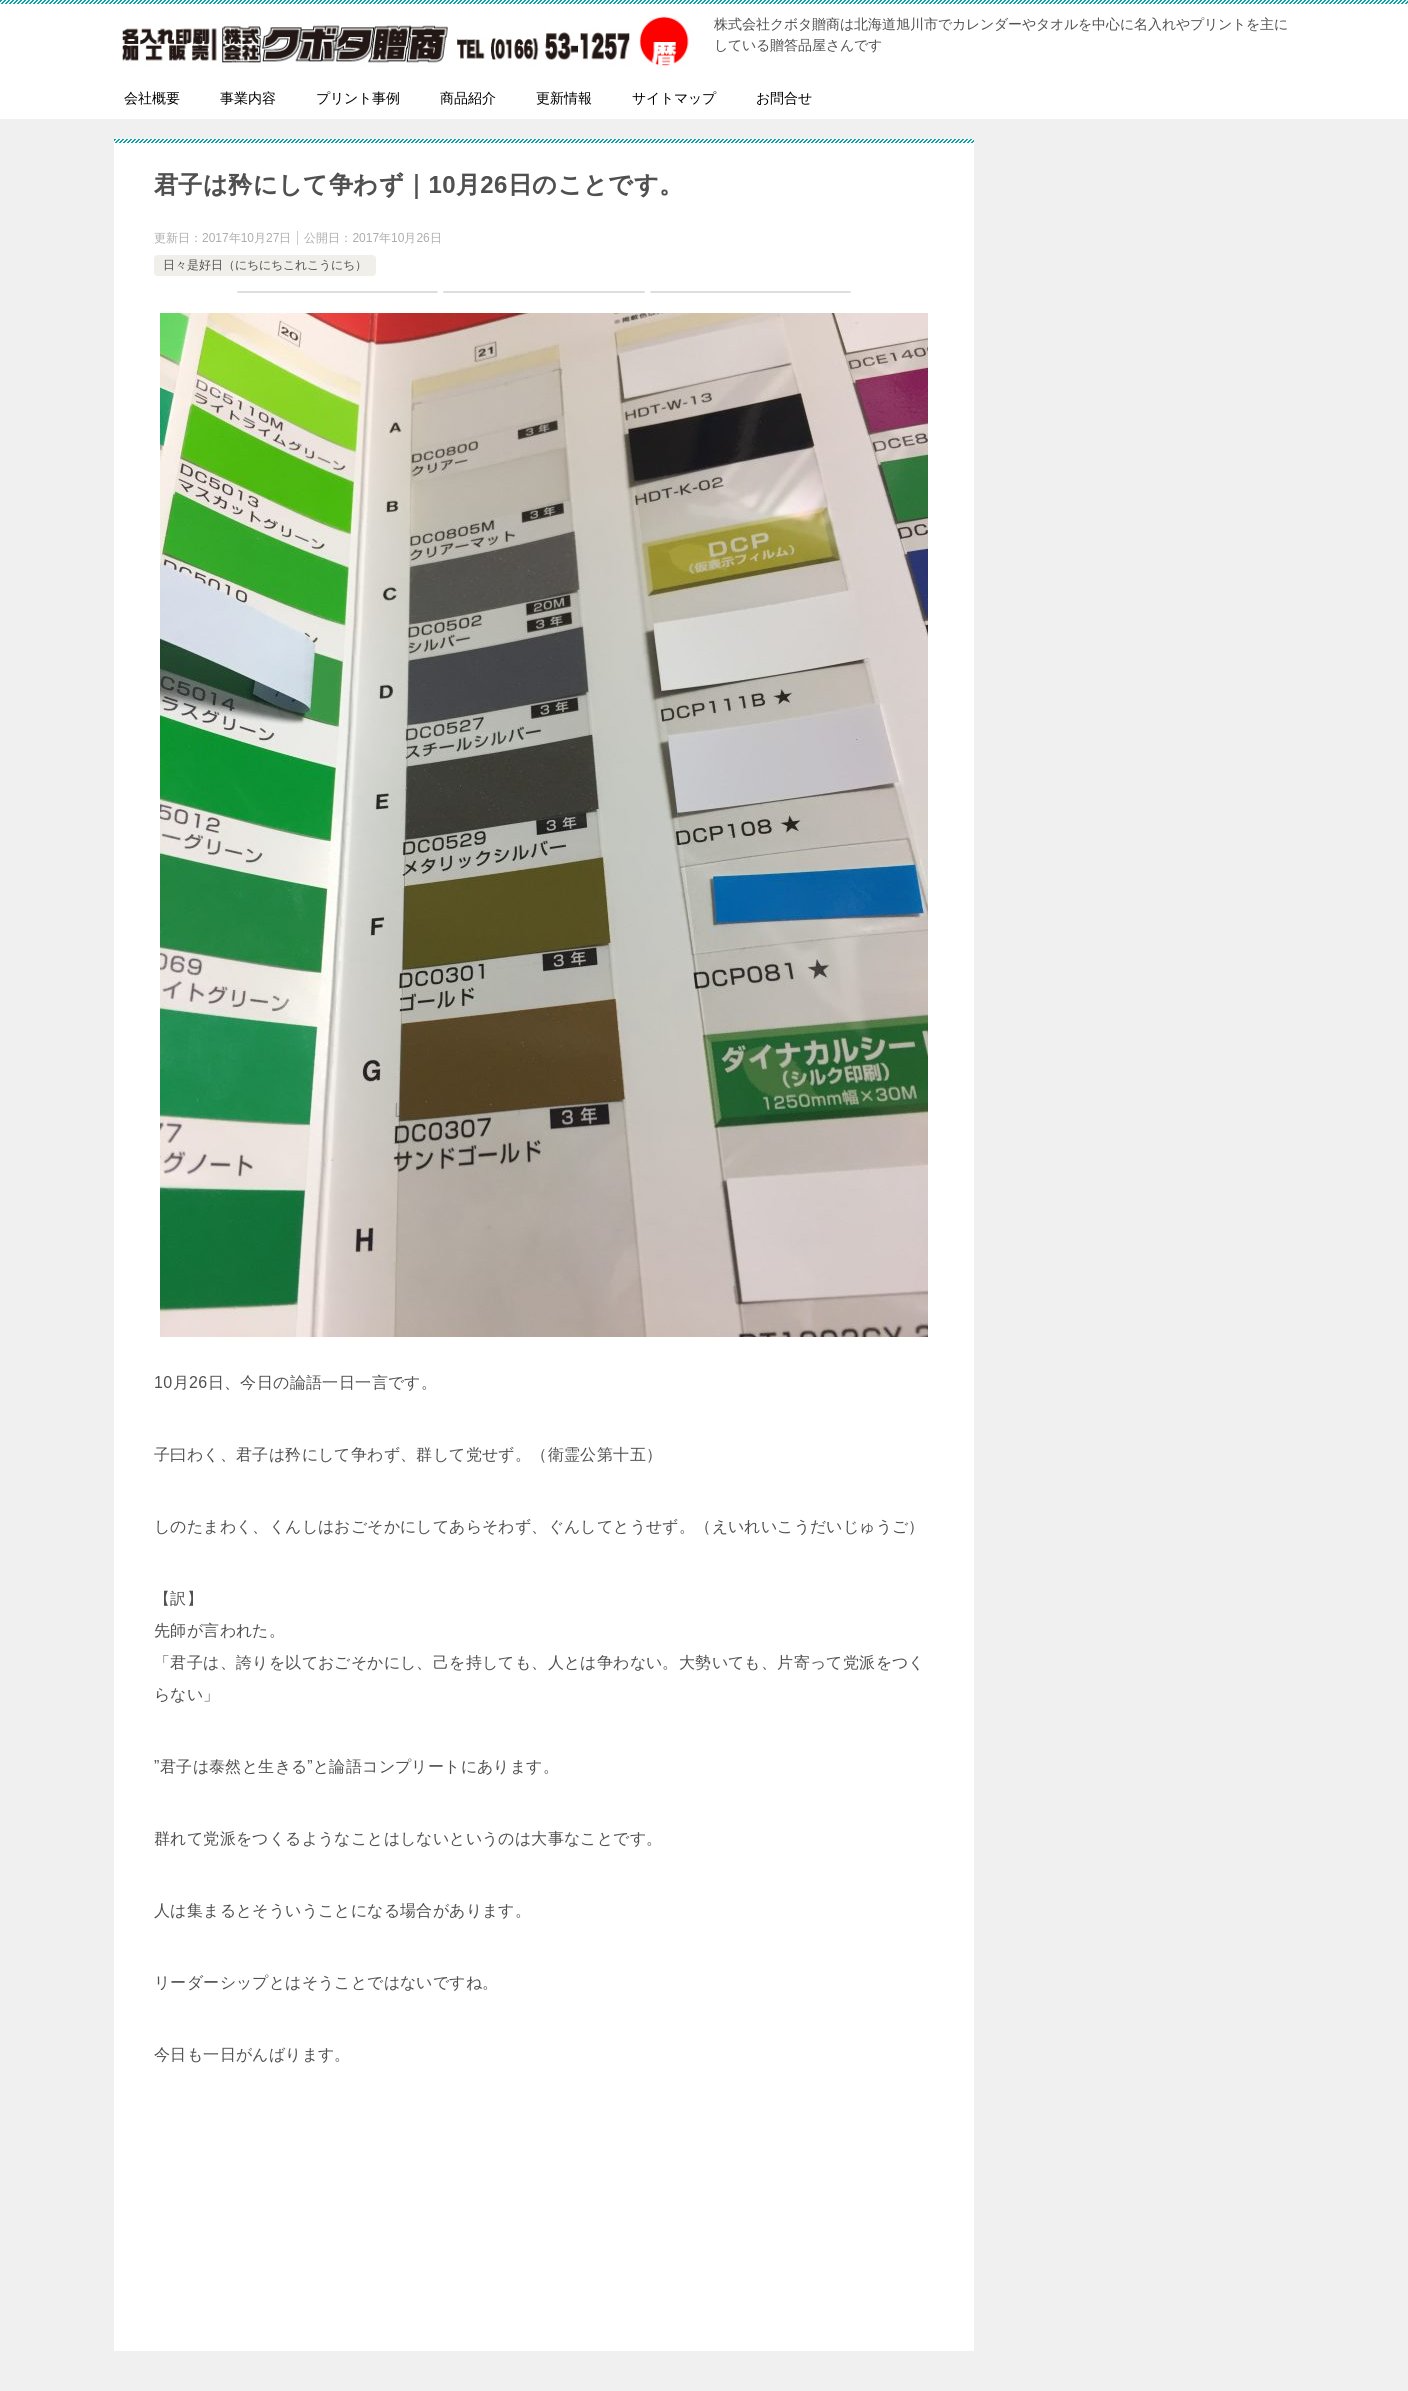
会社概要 (152, 98)
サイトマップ (674, 98)
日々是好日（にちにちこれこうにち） (265, 265)
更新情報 (564, 98)
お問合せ (784, 98)
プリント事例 (358, 98)
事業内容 (248, 98)
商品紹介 (468, 98)
